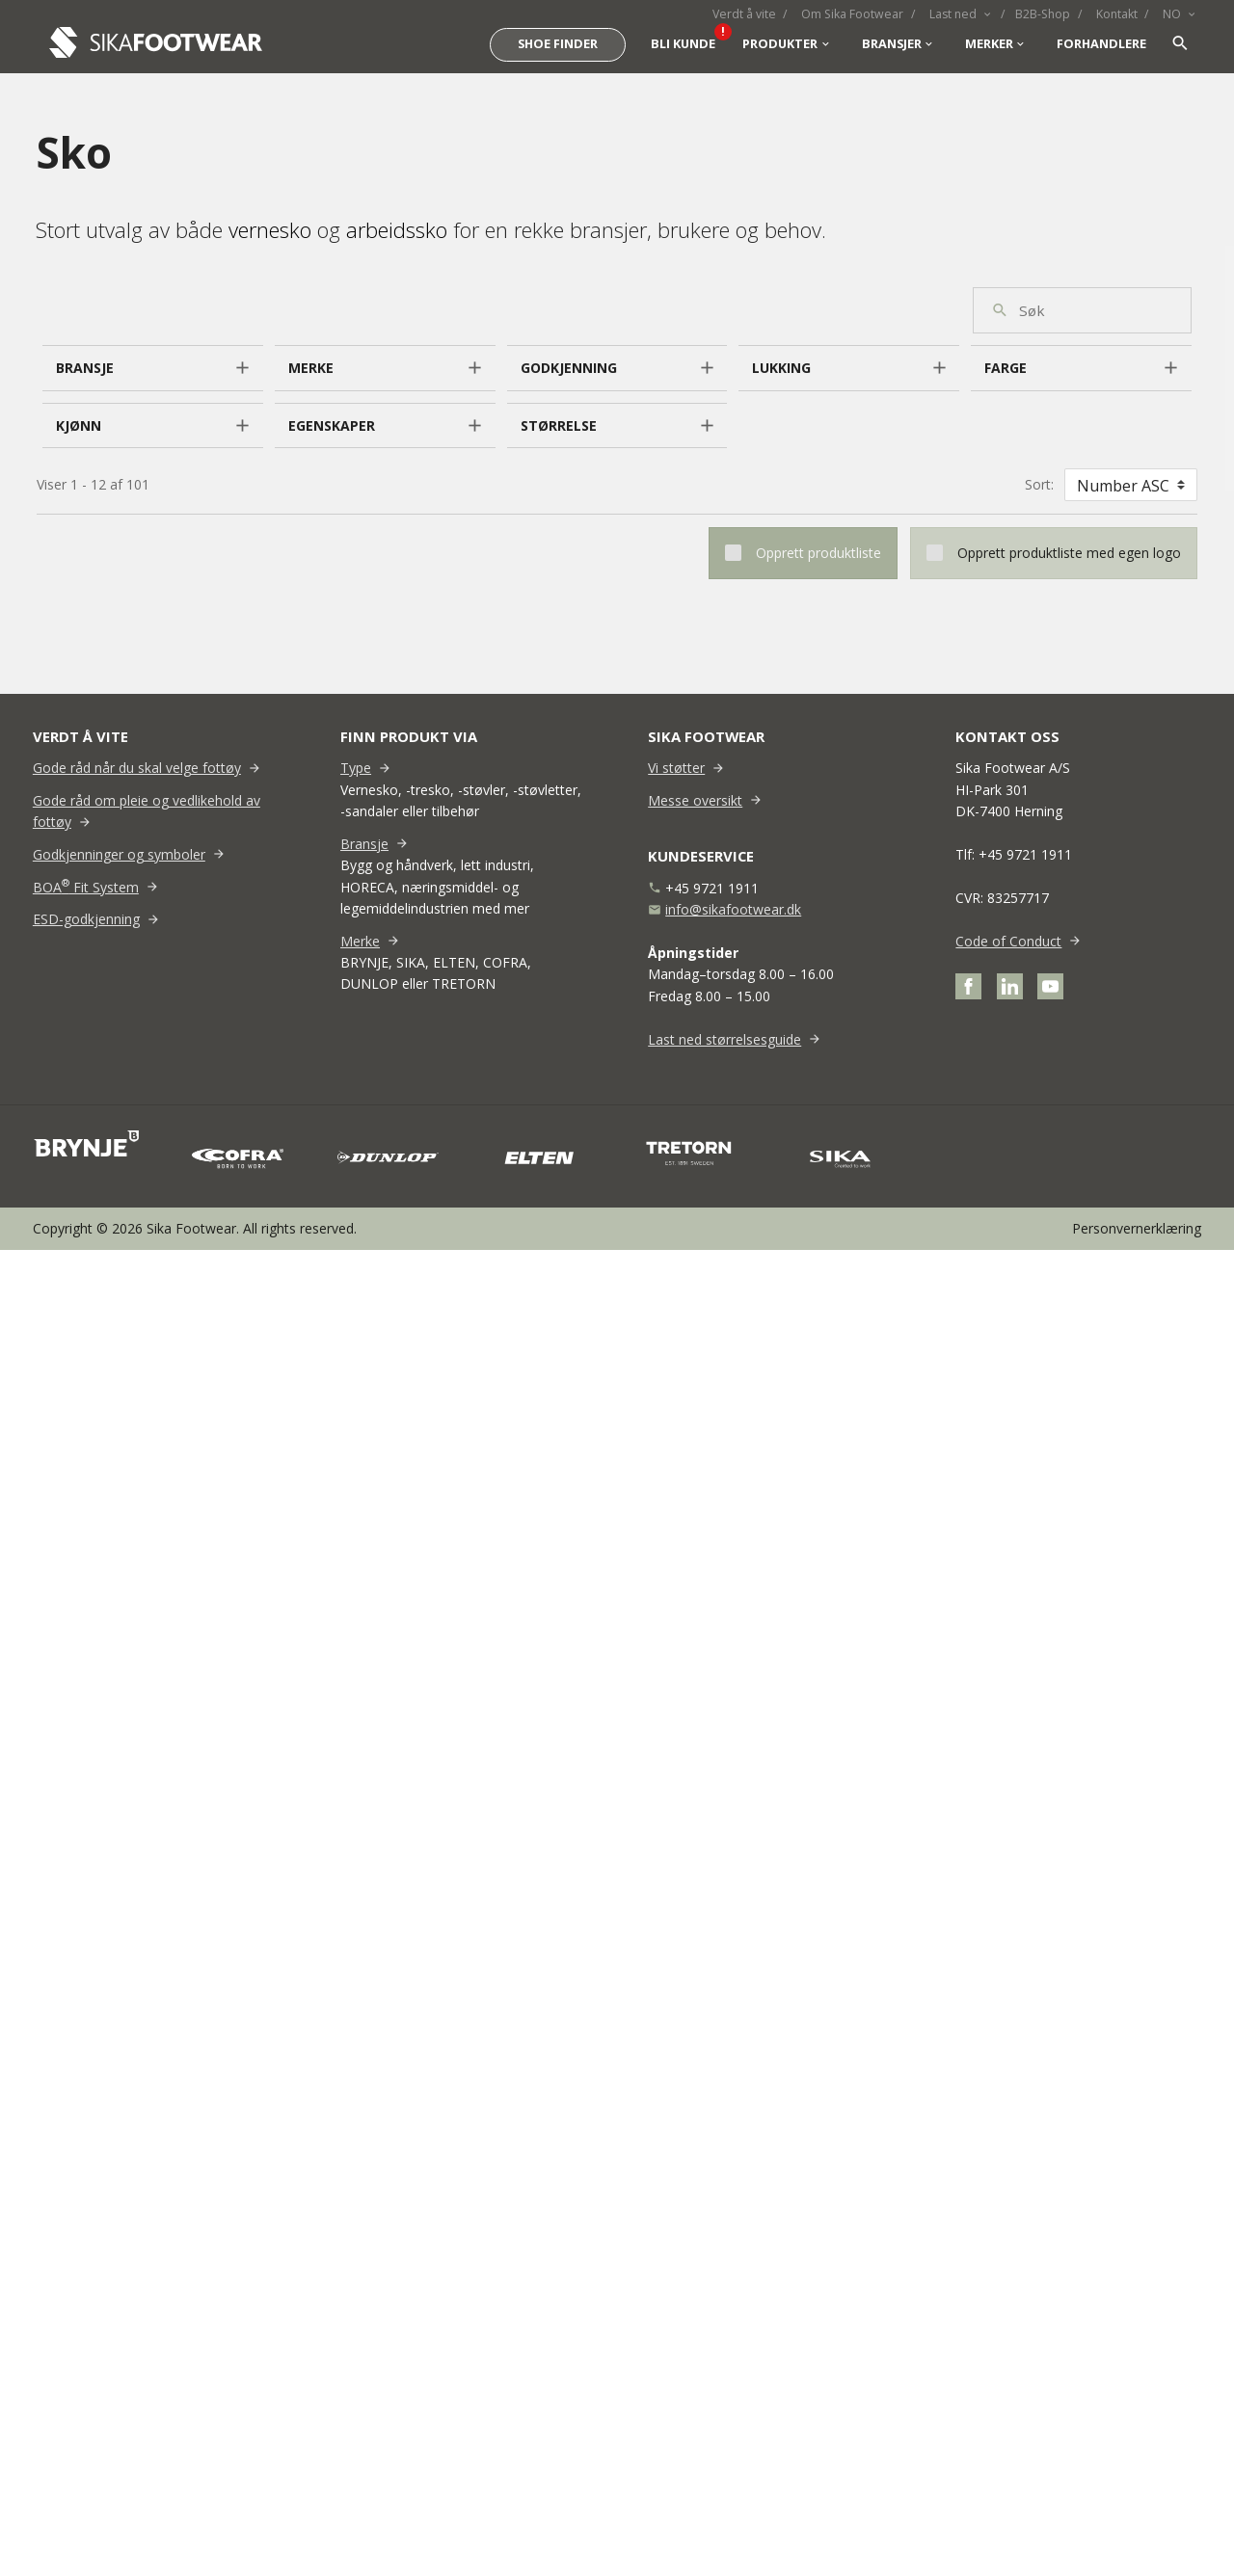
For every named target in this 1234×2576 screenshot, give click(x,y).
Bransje (364, 844)
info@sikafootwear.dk (733, 909)
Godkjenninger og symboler (119, 854)
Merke (360, 941)
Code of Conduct (1008, 941)
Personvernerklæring (1136, 1228)
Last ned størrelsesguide (724, 1039)
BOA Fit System (86, 887)
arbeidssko (396, 229)
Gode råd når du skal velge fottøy (137, 767)
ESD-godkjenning (86, 919)
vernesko (269, 229)
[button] (152, 368)
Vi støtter (676, 767)
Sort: (1039, 484)
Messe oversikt (695, 800)
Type (355, 767)
